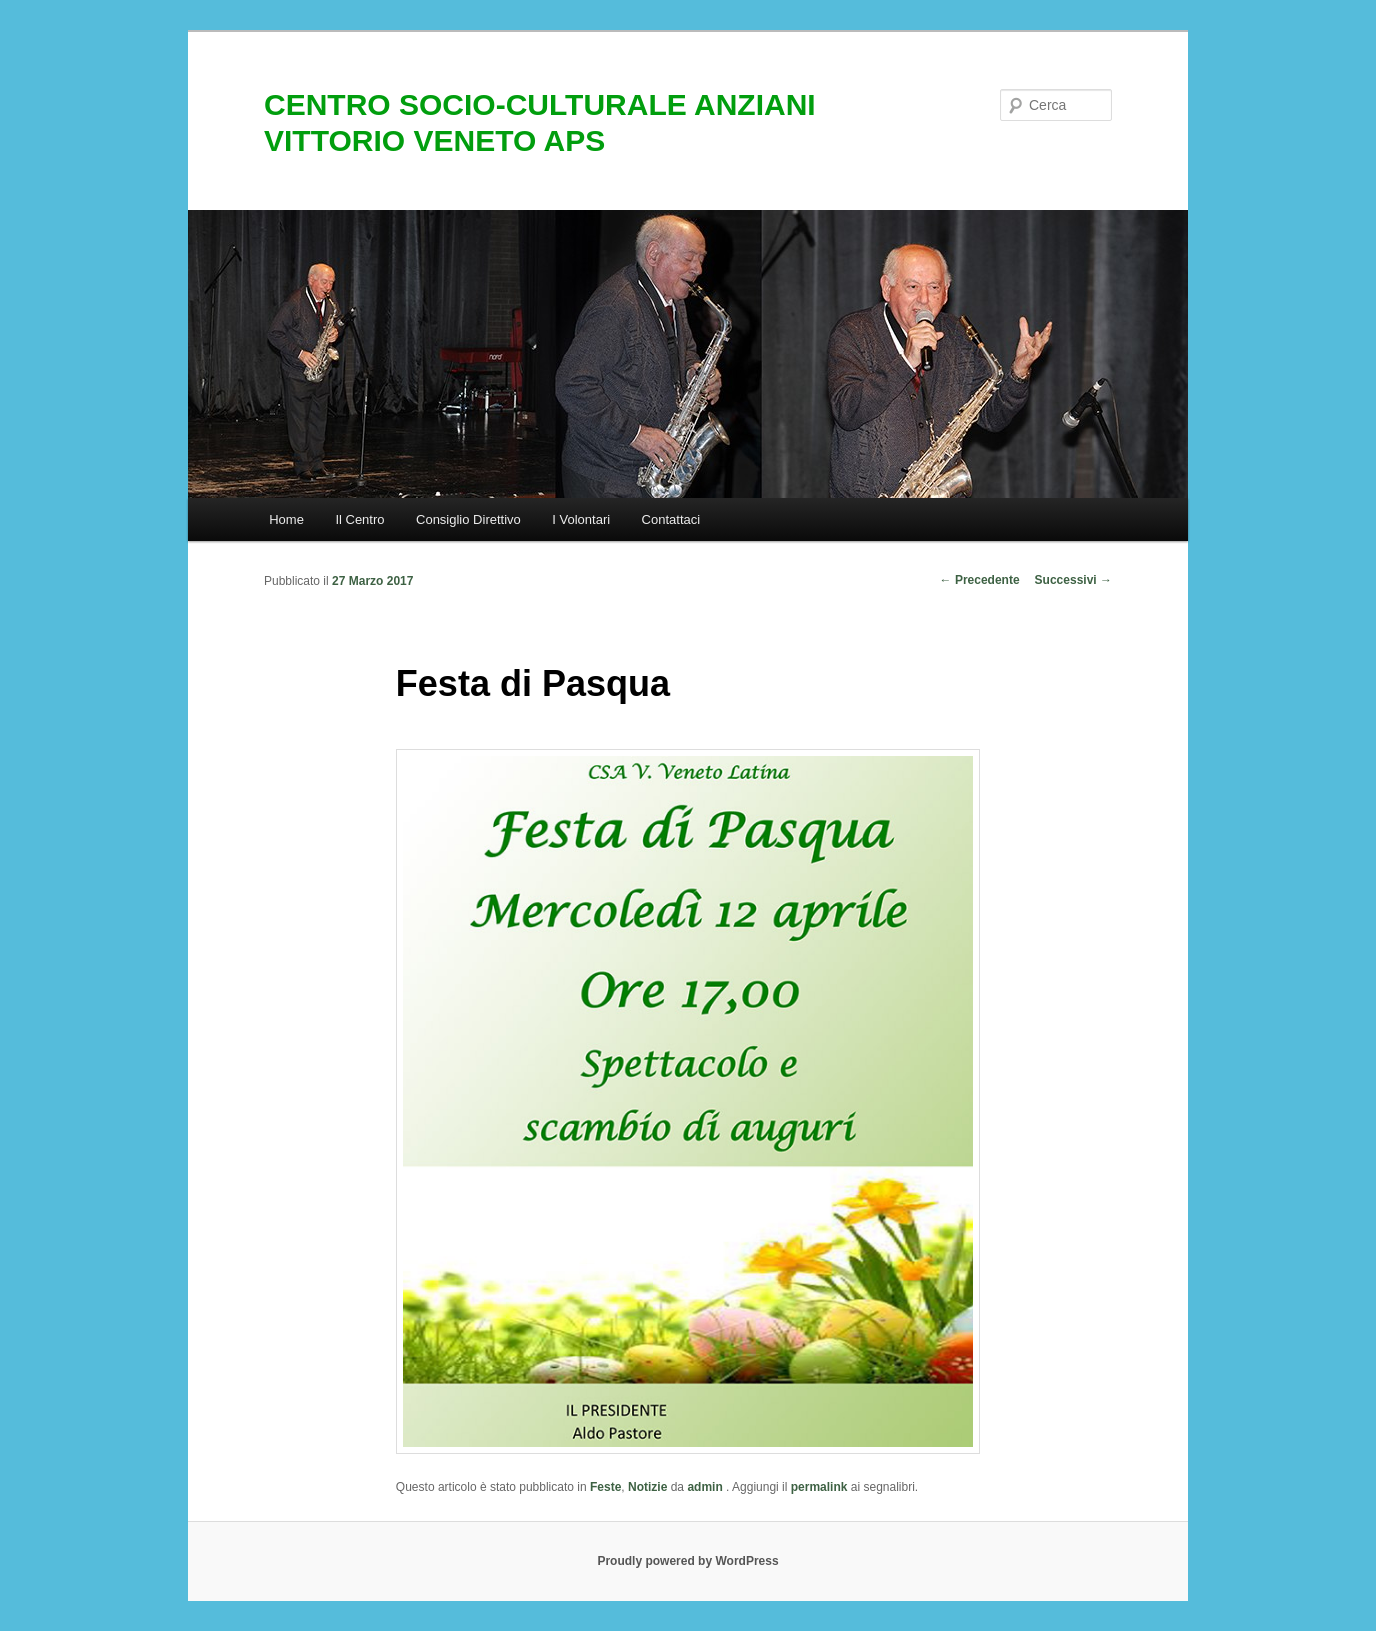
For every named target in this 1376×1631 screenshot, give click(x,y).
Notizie (647, 1487)
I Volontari (581, 519)
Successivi (1073, 580)
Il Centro (359, 519)
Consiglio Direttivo (468, 519)
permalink (819, 1487)
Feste (605, 1487)
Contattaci (671, 519)
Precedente (980, 580)
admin (706, 1487)
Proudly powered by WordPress (687, 1561)
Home (286, 519)
